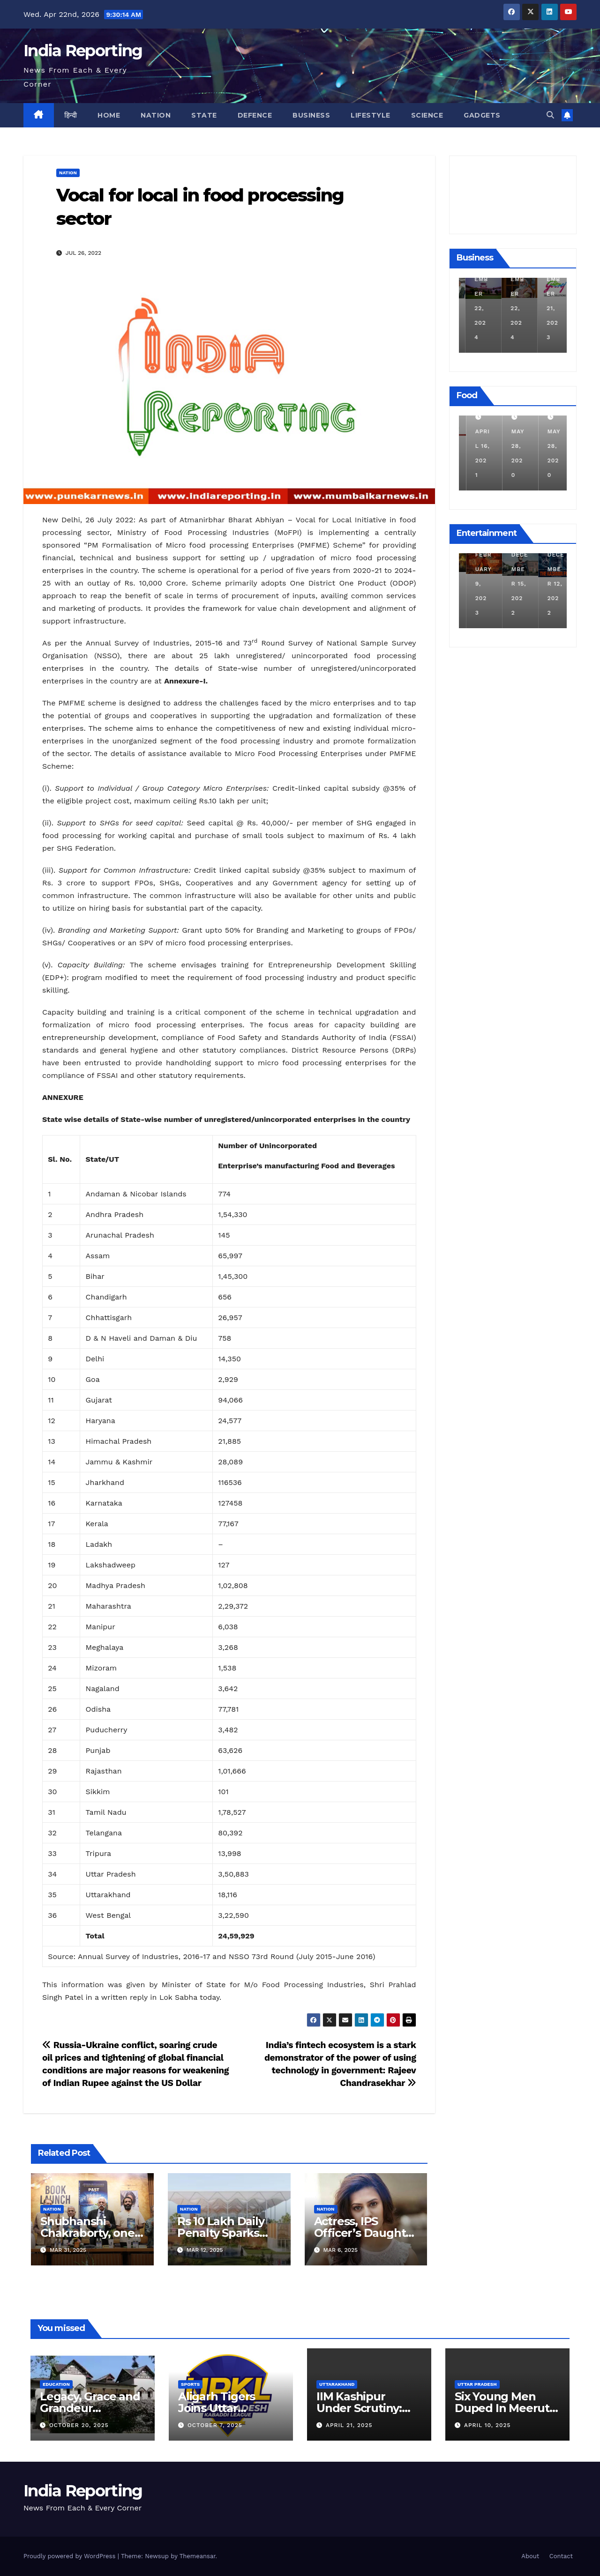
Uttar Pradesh (477, 2384)
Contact (561, 2556)
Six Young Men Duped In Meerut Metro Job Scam (502, 2408)
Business (311, 115)
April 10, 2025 (487, 2425)
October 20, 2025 (79, 2425)
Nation (156, 115)
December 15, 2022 (548, 583)
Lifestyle (370, 115)
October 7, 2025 (215, 2425)
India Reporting (82, 50)
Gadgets (482, 115)
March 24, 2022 (475, 446)
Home (109, 115)
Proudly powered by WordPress (70, 2556)
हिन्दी (70, 115)
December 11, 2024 (476, 308)
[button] (550, 115)
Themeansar (198, 2556)
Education (56, 2384)
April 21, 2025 (349, 2425)
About (530, 2556)
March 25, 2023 (475, 583)
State (204, 115)
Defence (255, 115)
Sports (190, 2384)
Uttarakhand (336, 2384)
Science (427, 115)
